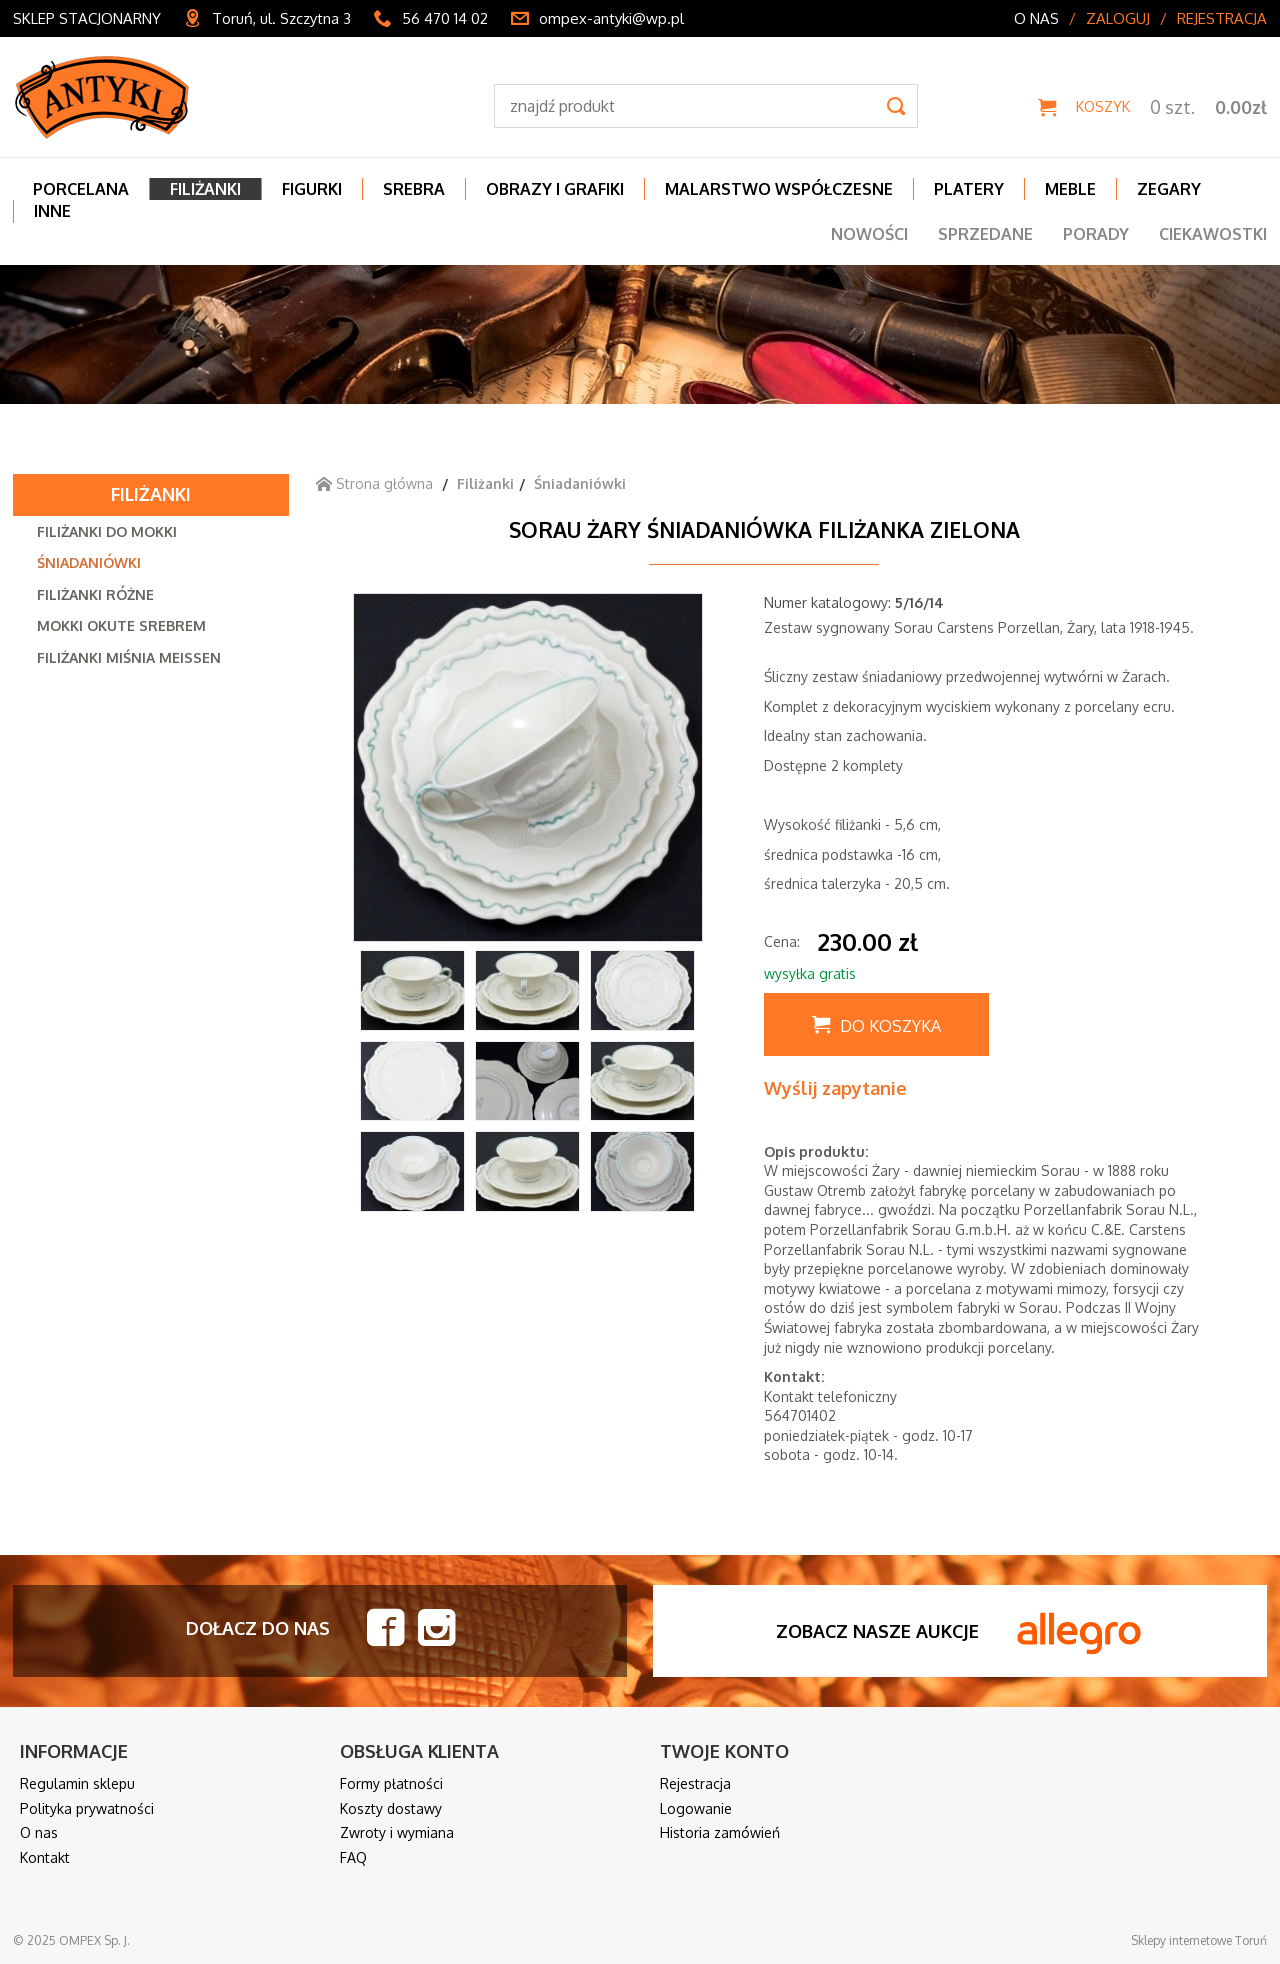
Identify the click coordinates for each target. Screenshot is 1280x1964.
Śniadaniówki (89, 562)
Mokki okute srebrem (121, 625)
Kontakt (45, 1857)
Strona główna (374, 483)
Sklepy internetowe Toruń (1199, 1940)
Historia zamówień (720, 1832)
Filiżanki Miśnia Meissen (129, 657)
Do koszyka (890, 1026)
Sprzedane (985, 234)
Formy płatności (391, 1783)
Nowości (869, 234)
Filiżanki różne (95, 594)
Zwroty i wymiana (397, 1832)
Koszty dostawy (391, 1808)
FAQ (353, 1857)
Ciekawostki (1213, 234)
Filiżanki (151, 494)
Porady (1096, 234)
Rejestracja (1222, 18)
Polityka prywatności (87, 1808)
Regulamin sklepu (77, 1783)
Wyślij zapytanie (835, 1088)
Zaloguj (1118, 18)
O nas (1036, 18)
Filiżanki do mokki (107, 531)
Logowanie (696, 1808)
